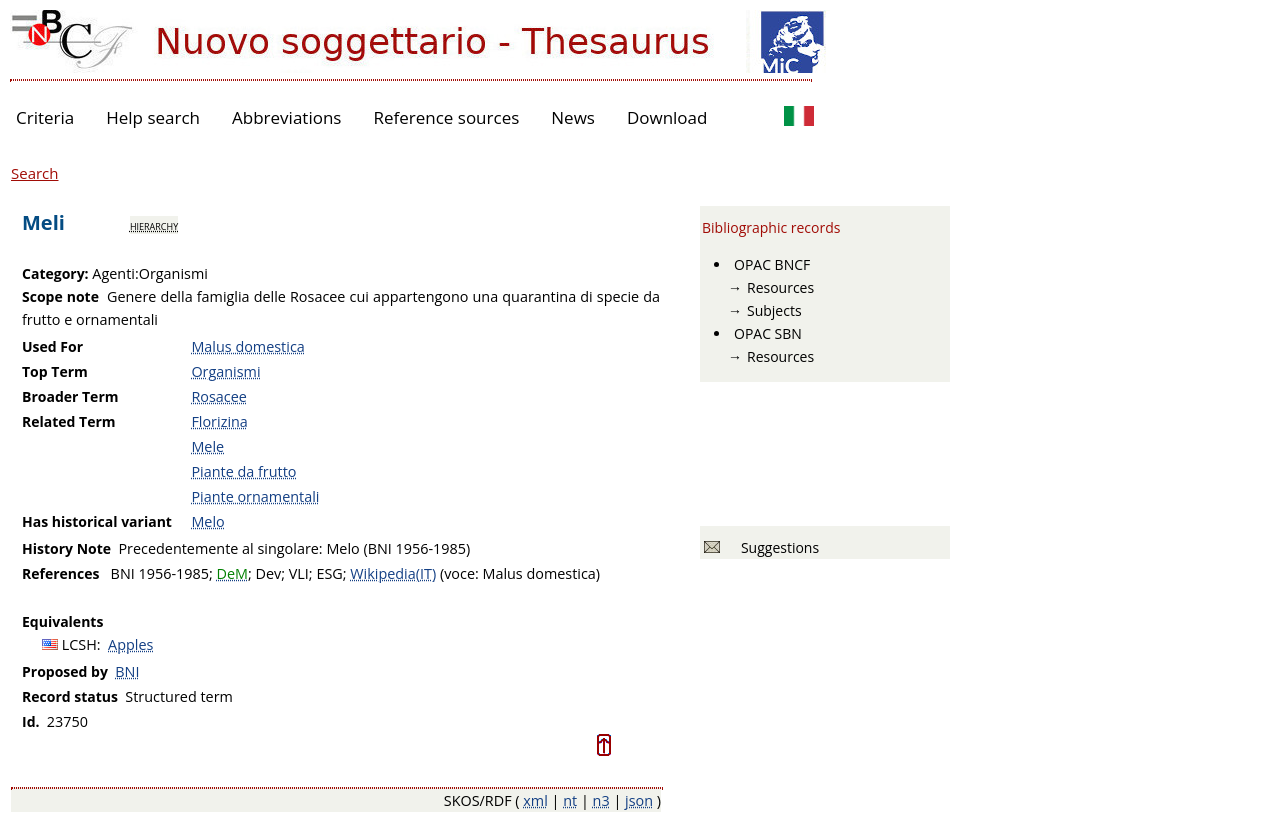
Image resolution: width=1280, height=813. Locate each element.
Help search (153, 117)
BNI (127, 671)
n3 (601, 800)
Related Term (69, 421)
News (573, 117)
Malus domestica (247, 346)
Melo (207, 521)
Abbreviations (286, 117)
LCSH (79, 644)
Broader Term (70, 396)
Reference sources (446, 117)
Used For (52, 346)
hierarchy (154, 225)
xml (535, 800)
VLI (299, 573)
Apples (130, 644)
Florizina (219, 421)
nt (570, 800)
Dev (268, 573)
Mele (207, 446)
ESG (329, 573)
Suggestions (776, 547)
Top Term (55, 371)
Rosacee (218, 396)
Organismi (225, 371)
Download (667, 117)
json (639, 800)
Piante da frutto (243, 471)
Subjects (774, 310)
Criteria (45, 117)
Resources (780, 287)
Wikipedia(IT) (393, 573)
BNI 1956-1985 (160, 573)
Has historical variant (97, 521)
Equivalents (62, 621)
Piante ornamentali (255, 496)
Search (35, 173)
